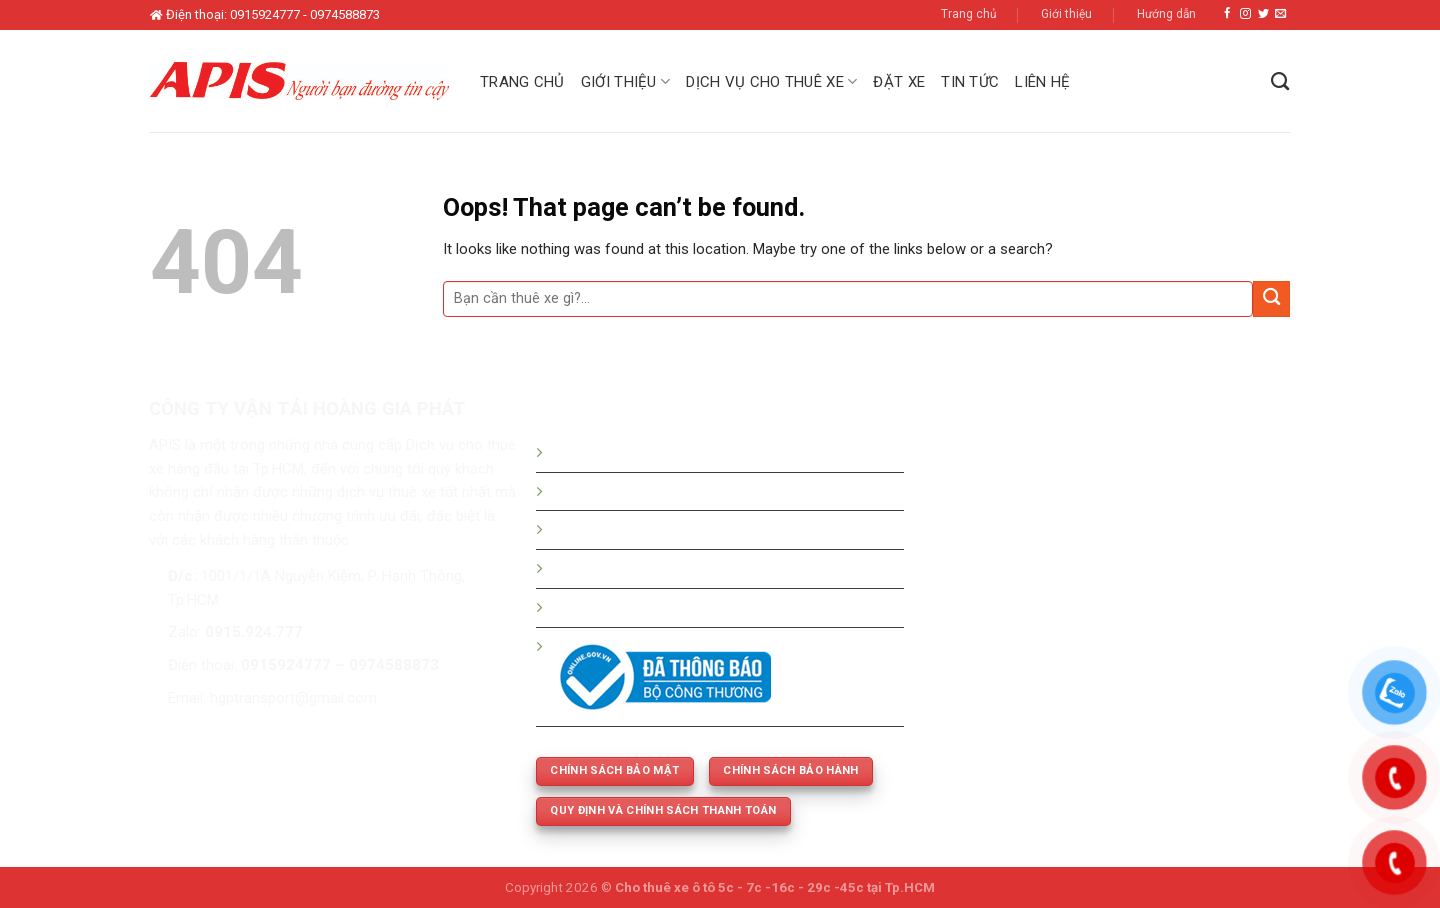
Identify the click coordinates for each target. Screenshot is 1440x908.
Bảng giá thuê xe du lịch (628, 491)
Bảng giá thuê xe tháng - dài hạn (656, 529)
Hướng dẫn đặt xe (609, 452)
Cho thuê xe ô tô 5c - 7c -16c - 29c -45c (739, 887)
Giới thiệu (1066, 14)
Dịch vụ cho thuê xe (771, 81)
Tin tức (970, 82)
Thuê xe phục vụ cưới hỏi (632, 607)
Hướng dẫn (1166, 14)
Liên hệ (1042, 82)
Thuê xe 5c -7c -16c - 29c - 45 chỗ (665, 568)
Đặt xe (899, 82)
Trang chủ (969, 14)
